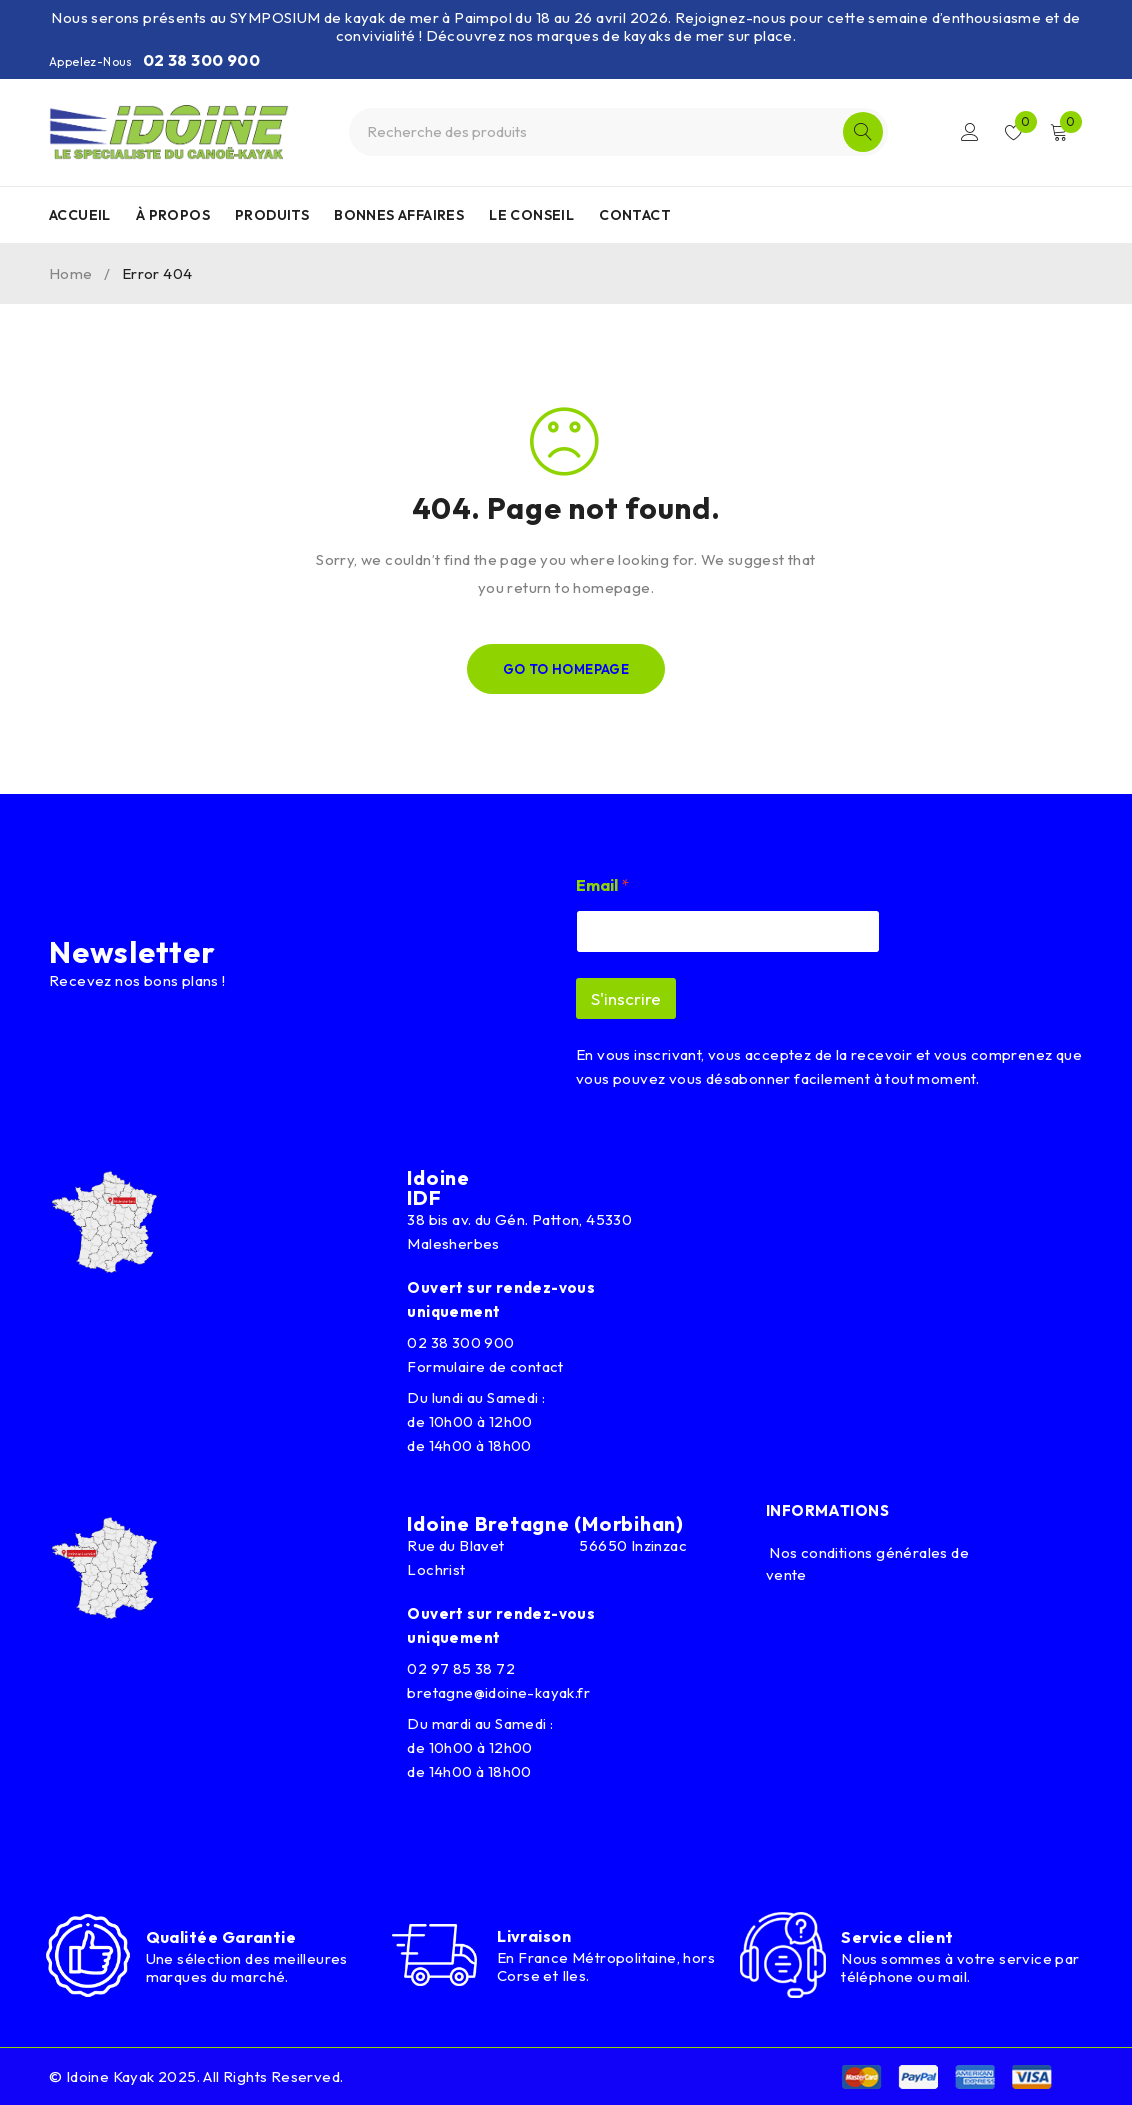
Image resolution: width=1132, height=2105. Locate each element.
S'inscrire (626, 998)
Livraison (534, 1936)
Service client (897, 1937)
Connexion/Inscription (970, 132)
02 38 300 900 (201, 60)
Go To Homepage (566, 669)
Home (71, 273)
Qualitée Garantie (221, 1937)
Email (602, 885)
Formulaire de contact (485, 1366)
